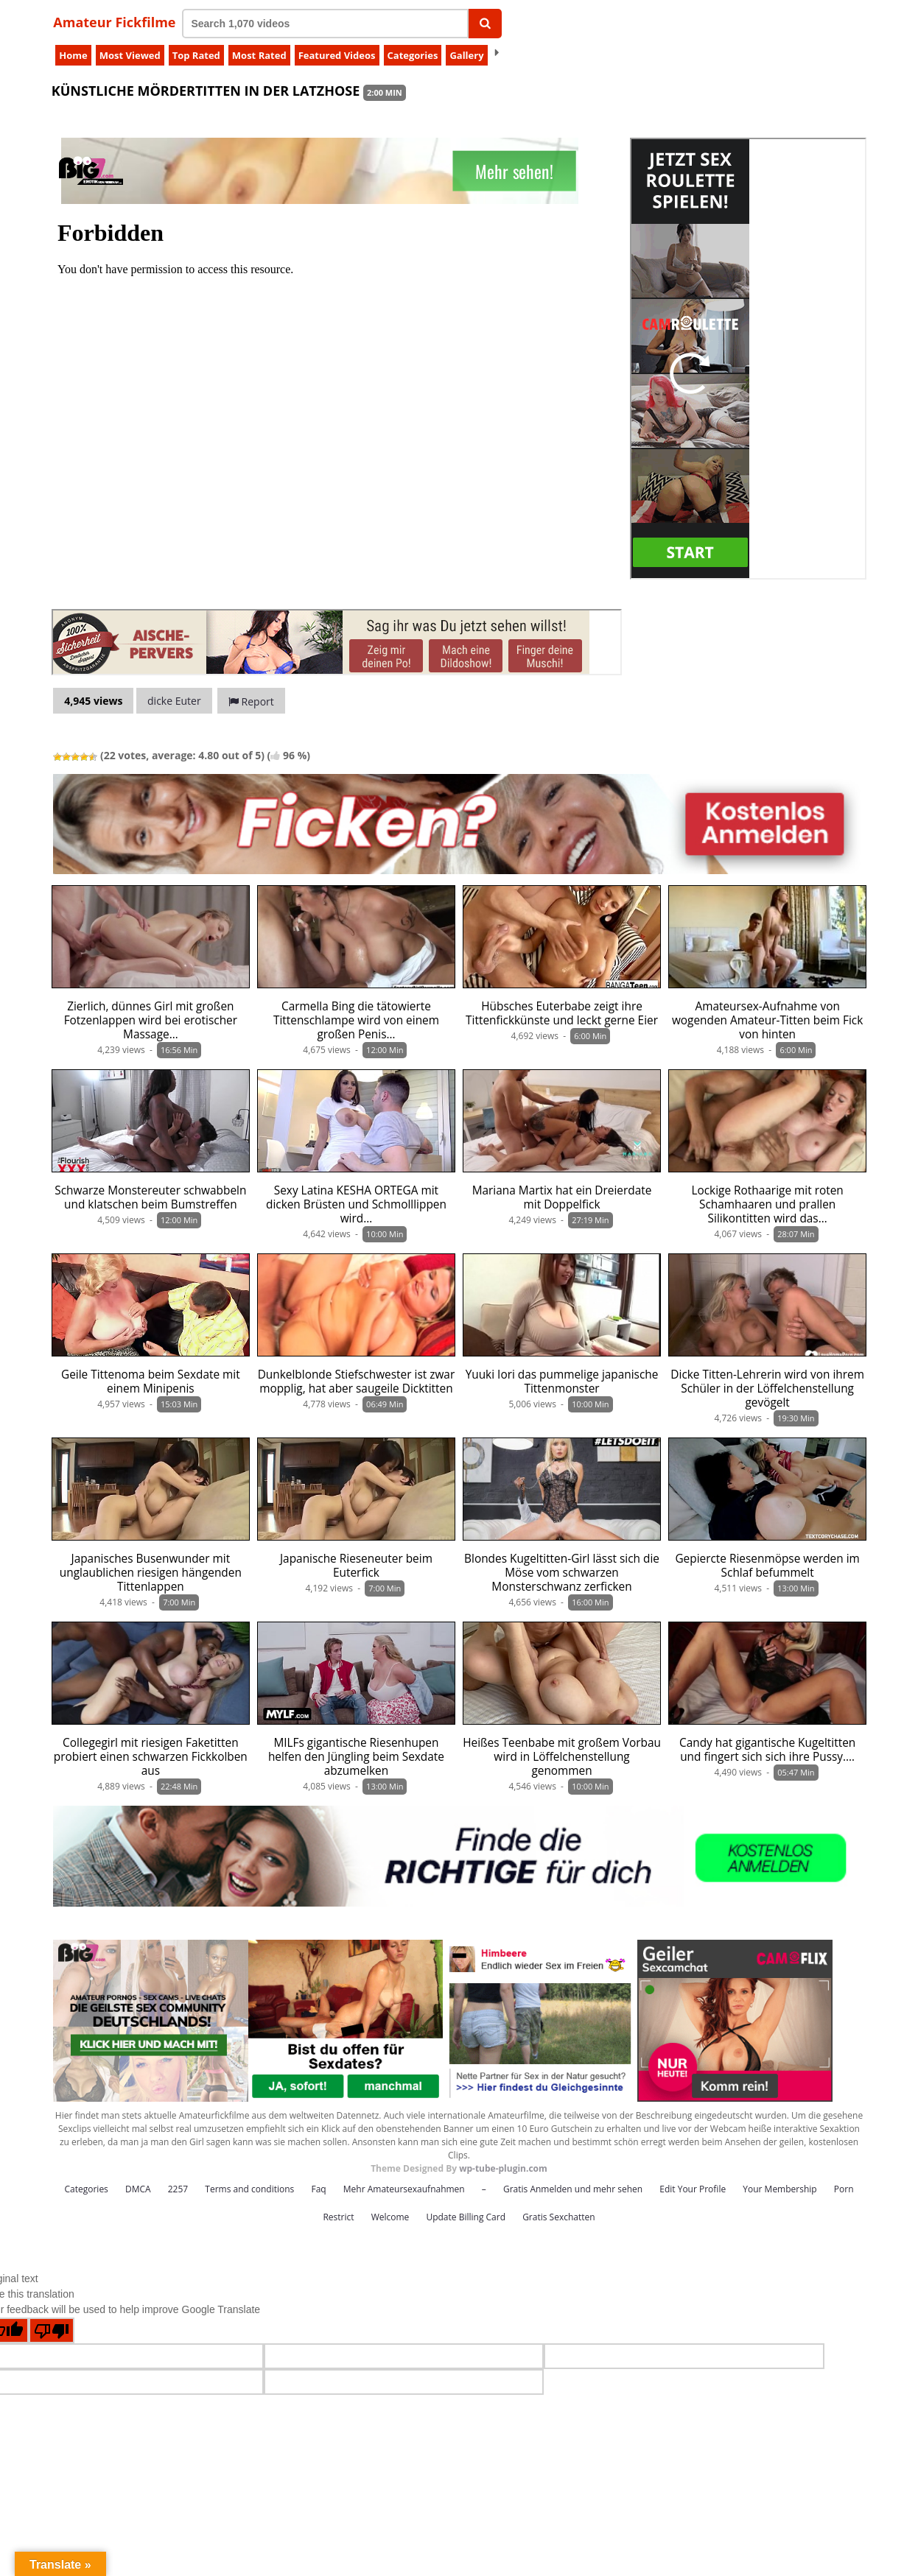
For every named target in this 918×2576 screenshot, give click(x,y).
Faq (318, 2189)
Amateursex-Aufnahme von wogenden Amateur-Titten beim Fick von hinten (767, 1020)
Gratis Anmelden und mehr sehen (572, 2189)
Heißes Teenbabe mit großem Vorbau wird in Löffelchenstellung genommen (562, 1756)
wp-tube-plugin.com (503, 2168)
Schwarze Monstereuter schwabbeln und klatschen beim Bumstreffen (150, 1197)
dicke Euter (174, 701)
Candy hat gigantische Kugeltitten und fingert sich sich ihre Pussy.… (767, 1749)
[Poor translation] (51, 2330)
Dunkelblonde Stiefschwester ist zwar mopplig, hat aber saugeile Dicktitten (356, 1381)
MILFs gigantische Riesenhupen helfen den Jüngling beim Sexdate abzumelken (356, 1756)
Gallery (466, 55)
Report (251, 701)
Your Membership (779, 2189)
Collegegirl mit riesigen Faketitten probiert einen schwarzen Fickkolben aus (151, 1756)
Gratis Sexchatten (558, 2217)
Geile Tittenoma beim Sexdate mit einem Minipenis (150, 1381)
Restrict (338, 2217)
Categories (413, 55)
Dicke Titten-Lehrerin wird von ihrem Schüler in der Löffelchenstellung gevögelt (767, 1388)
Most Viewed (130, 55)
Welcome (390, 2217)
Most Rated (259, 55)
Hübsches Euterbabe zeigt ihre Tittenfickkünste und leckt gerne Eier (562, 1013)
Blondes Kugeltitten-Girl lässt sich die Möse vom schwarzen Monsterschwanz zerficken (561, 1572)
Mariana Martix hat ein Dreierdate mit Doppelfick (562, 1197)
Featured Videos (337, 55)
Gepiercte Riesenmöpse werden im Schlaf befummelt (767, 1565)
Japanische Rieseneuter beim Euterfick (356, 1565)
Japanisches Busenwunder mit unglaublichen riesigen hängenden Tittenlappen (151, 1572)
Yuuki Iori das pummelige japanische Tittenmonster (562, 1381)
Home (73, 55)
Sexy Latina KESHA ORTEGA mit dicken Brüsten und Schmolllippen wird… (356, 1204)
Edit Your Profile (692, 2189)
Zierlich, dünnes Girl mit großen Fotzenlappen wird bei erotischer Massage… (150, 1020)
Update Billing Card (465, 2217)
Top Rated (196, 55)
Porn (844, 2189)
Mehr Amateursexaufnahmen (404, 2189)
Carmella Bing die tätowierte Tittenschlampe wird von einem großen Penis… (356, 1020)
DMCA (138, 2189)
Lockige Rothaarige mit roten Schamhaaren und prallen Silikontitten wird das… (767, 1204)
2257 (178, 2189)
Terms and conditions (249, 2189)
